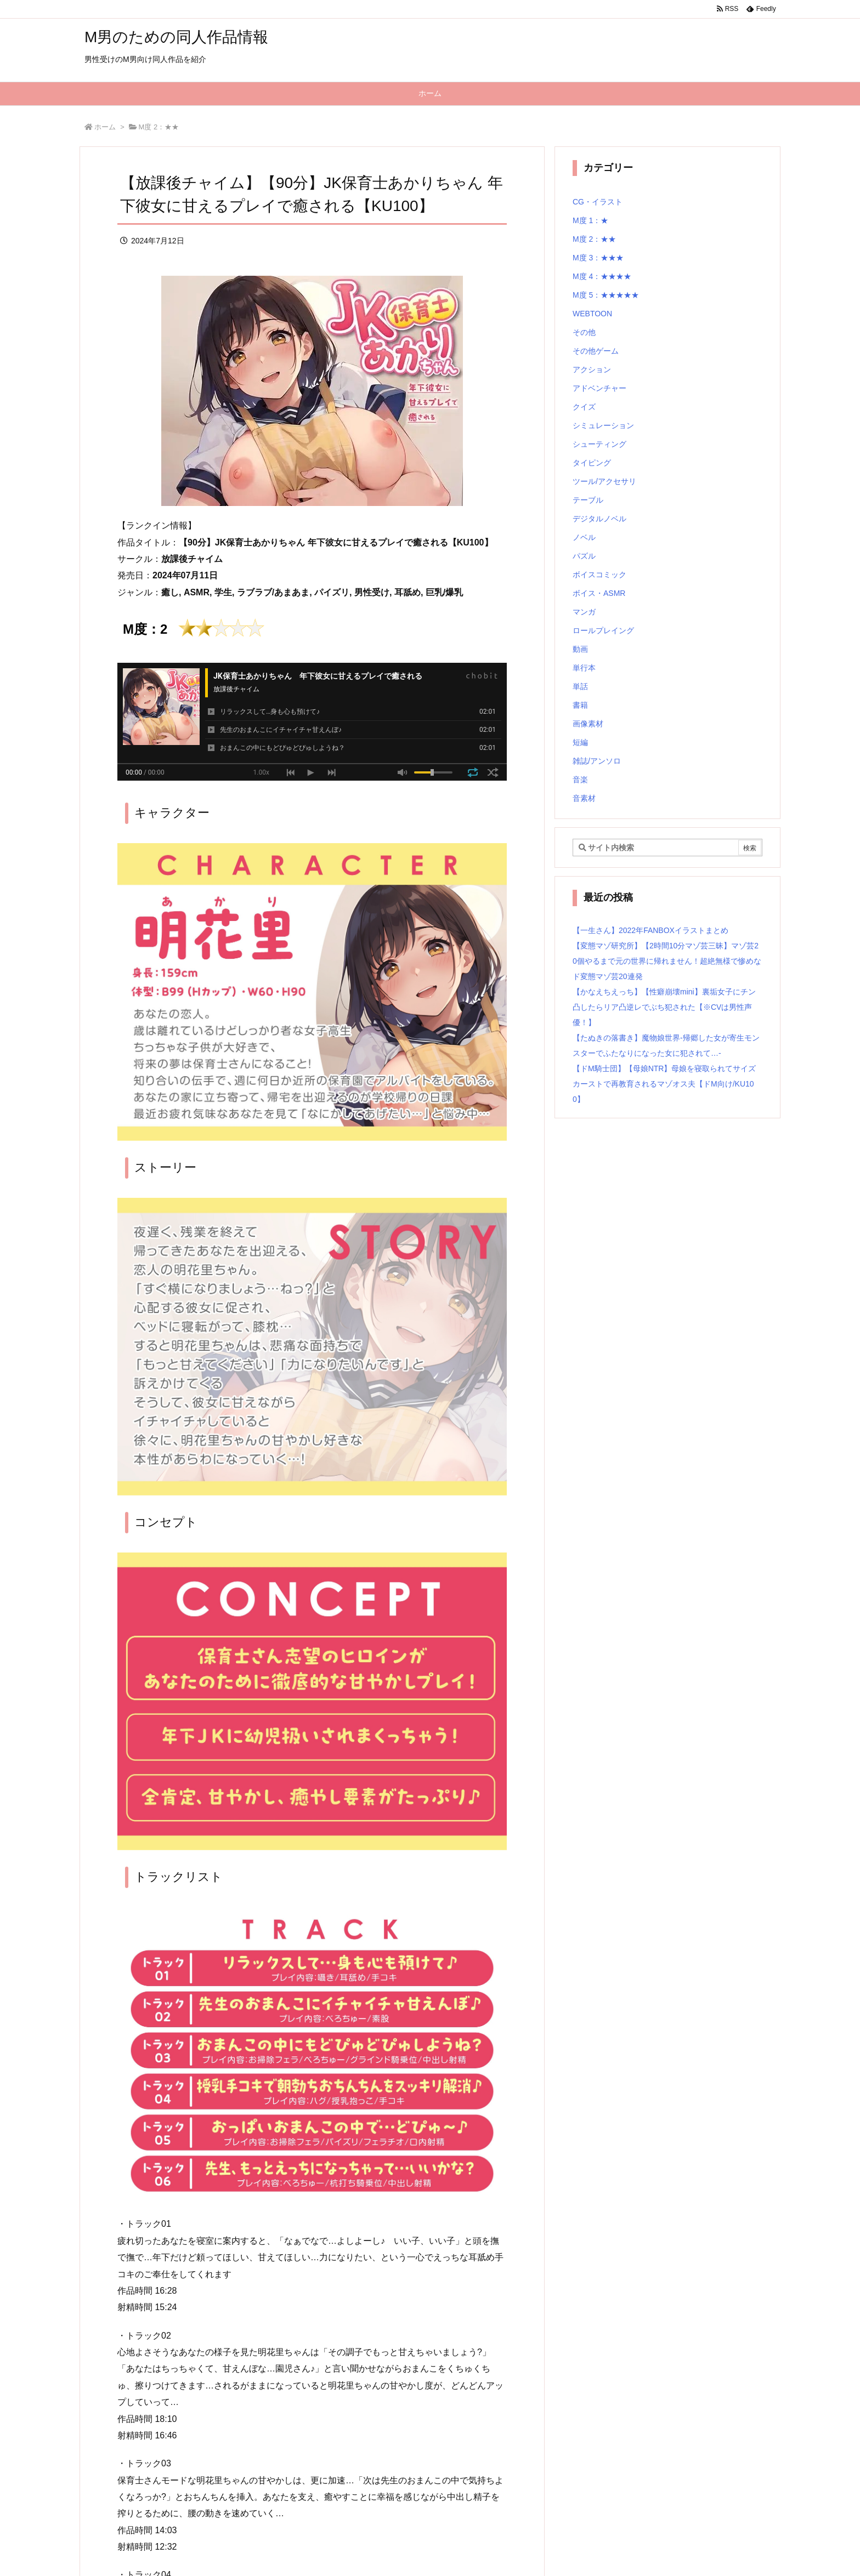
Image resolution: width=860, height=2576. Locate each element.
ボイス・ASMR (599, 593)
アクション (592, 369)
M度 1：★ (590, 220)
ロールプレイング (603, 630)
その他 (584, 332)
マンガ (584, 611)
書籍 (580, 705)
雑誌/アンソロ (597, 761)
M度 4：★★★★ (602, 276)
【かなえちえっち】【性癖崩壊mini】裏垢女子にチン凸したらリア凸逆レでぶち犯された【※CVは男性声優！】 (664, 1007)
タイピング (592, 462)
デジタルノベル (599, 518)
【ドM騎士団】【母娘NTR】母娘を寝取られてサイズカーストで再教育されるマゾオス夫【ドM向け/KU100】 (664, 1084)
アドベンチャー (599, 388)
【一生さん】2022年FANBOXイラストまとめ (650, 930)
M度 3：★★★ (598, 257)
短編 (580, 742)
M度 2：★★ (159, 127)
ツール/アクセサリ (604, 481)
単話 (580, 686)
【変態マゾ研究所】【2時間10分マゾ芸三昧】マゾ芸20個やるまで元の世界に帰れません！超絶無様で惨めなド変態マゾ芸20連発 (667, 961)
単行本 (584, 667)
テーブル (588, 500)
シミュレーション (603, 425)
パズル (584, 555)
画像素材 (588, 723)
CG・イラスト (598, 201)
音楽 (580, 779)
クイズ (584, 406)
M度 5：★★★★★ (606, 295)
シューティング (599, 444)
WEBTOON (592, 313)
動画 (580, 649)
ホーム (105, 127)
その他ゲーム (596, 350)
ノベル (584, 537)
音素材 (584, 798)
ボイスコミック (599, 574)
